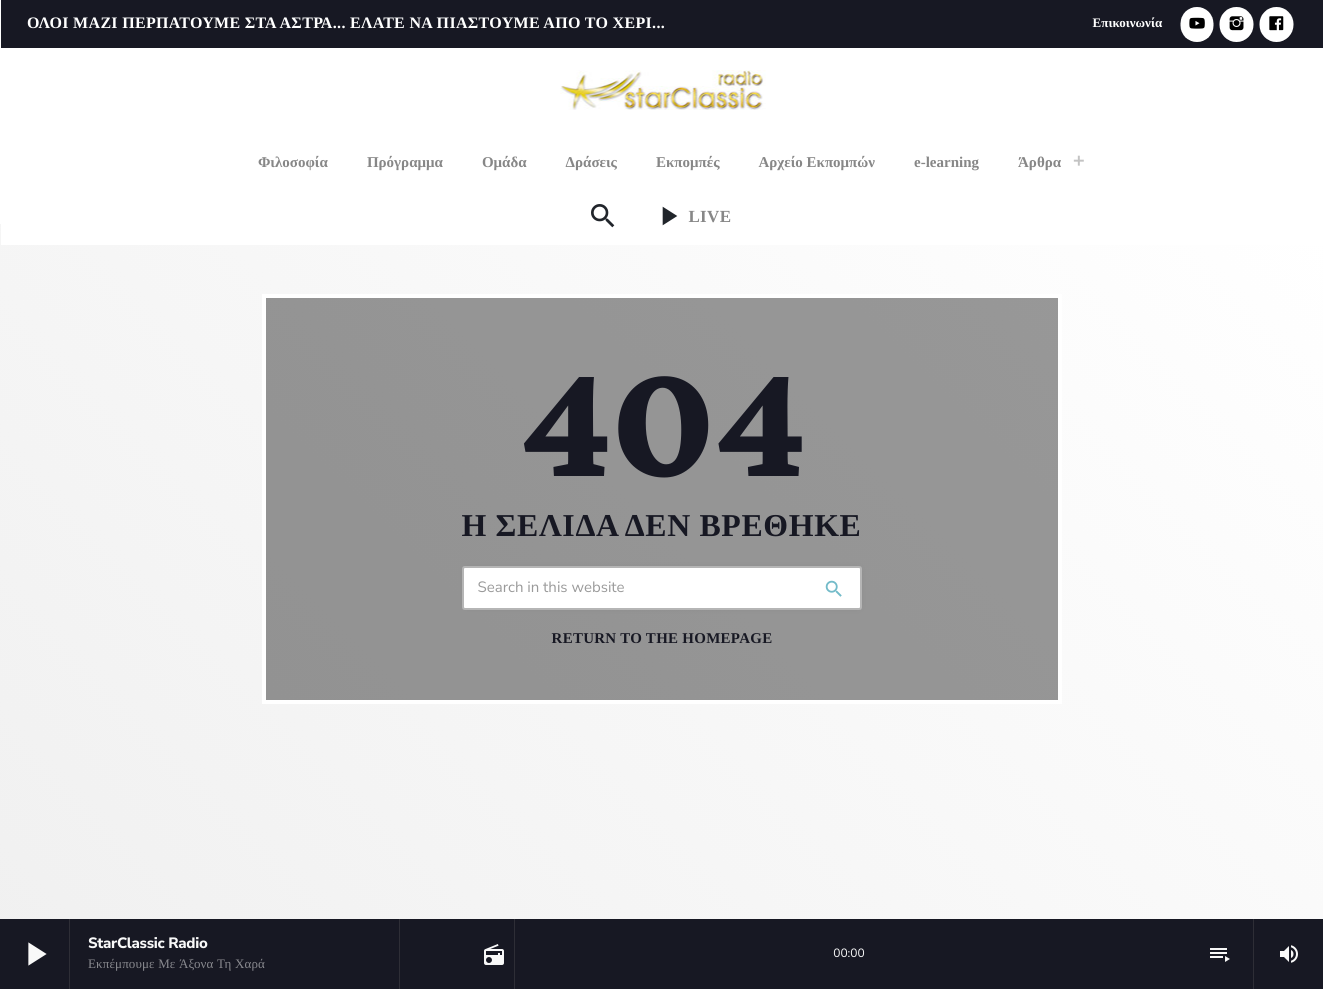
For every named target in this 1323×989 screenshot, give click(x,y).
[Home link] (663, 88)
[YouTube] (1197, 24)
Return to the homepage (662, 639)
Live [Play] (691, 216)
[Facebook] (1276, 24)
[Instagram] (1237, 24)
